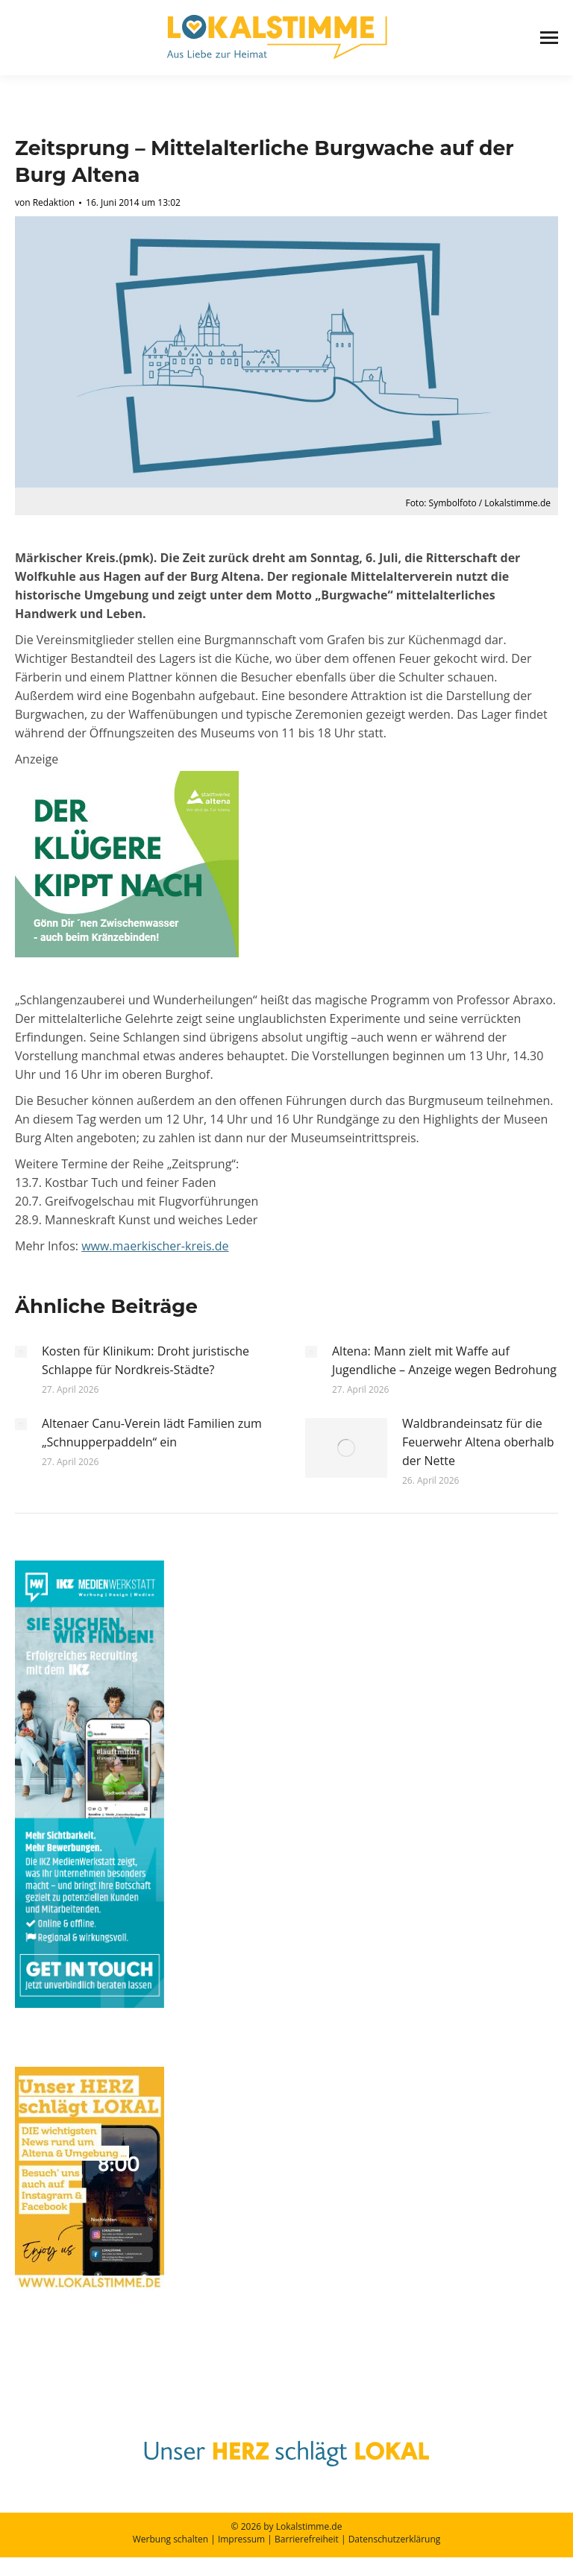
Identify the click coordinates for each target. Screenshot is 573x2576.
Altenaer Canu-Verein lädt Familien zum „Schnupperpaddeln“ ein (152, 1432)
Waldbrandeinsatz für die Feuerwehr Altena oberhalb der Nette (478, 1442)
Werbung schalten (170, 2539)
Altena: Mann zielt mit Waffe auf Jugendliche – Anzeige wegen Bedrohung (444, 1360)
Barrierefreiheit (307, 2539)
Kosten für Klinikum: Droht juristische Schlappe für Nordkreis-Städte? (145, 1360)
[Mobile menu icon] (549, 37)
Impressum (241, 2539)
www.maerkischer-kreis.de (154, 1246)
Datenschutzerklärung (394, 2539)
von (45, 202)
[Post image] (21, 1352)
